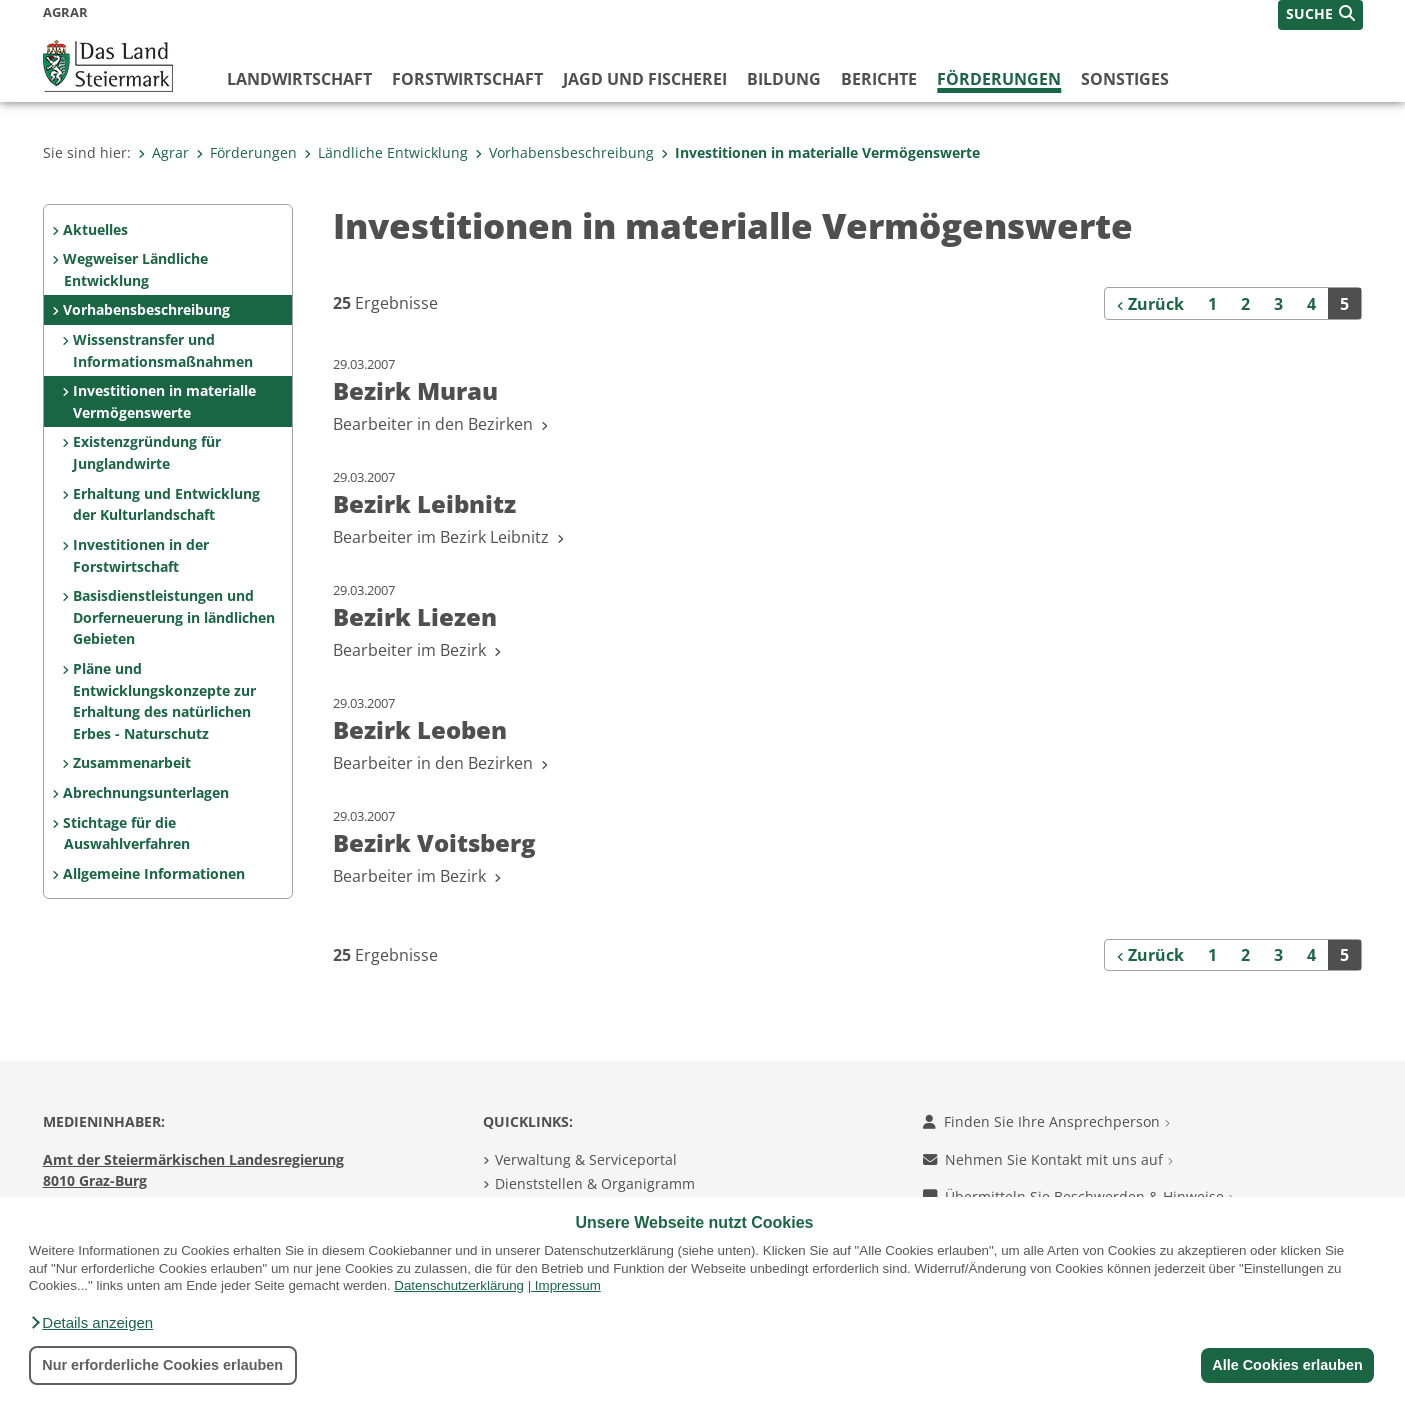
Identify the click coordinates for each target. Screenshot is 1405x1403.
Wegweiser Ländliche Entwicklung (135, 269)
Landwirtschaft (299, 79)
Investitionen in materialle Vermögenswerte (820, 152)
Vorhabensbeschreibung (564, 152)
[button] (91, 1323)
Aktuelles (95, 229)
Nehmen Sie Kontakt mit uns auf (1048, 1159)
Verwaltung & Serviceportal (586, 1159)
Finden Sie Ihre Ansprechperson (1046, 1121)
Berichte (879, 79)
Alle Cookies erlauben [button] (1287, 1365)
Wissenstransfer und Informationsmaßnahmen (163, 350)
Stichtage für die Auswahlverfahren (126, 833)
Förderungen (999, 79)
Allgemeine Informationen (154, 873)
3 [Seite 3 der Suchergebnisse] (1278, 304)
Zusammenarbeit (132, 762)
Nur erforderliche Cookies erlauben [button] (162, 1365)
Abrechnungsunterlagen (146, 792)
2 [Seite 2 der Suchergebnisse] (1245, 304)
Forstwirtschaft (467, 79)
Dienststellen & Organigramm (595, 1183)
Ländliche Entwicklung (386, 152)
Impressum (568, 1285)
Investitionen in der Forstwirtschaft (141, 555)
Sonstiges (1125, 79)
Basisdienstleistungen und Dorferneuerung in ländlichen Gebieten (174, 617)
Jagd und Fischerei (645, 79)
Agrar (163, 152)
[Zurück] (1151, 303)
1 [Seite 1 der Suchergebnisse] (1212, 304)
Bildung (784, 79)
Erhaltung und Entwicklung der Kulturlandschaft (166, 504)
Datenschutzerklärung (459, 1285)
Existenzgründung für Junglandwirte (147, 452)
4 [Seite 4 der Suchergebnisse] (1311, 304)
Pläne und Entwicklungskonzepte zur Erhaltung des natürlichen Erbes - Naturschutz (164, 701)
